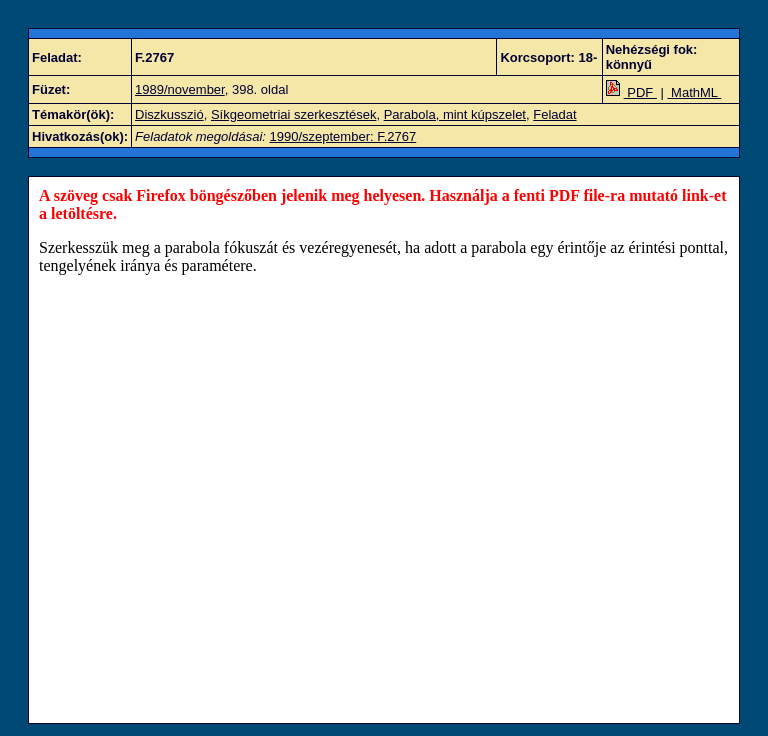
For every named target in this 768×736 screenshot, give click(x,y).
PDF (631, 92)
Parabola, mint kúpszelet (455, 114)
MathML (695, 92)
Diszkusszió (169, 114)
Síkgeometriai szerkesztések (293, 114)
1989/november (180, 89)
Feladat (554, 114)
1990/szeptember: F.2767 (343, 136)
